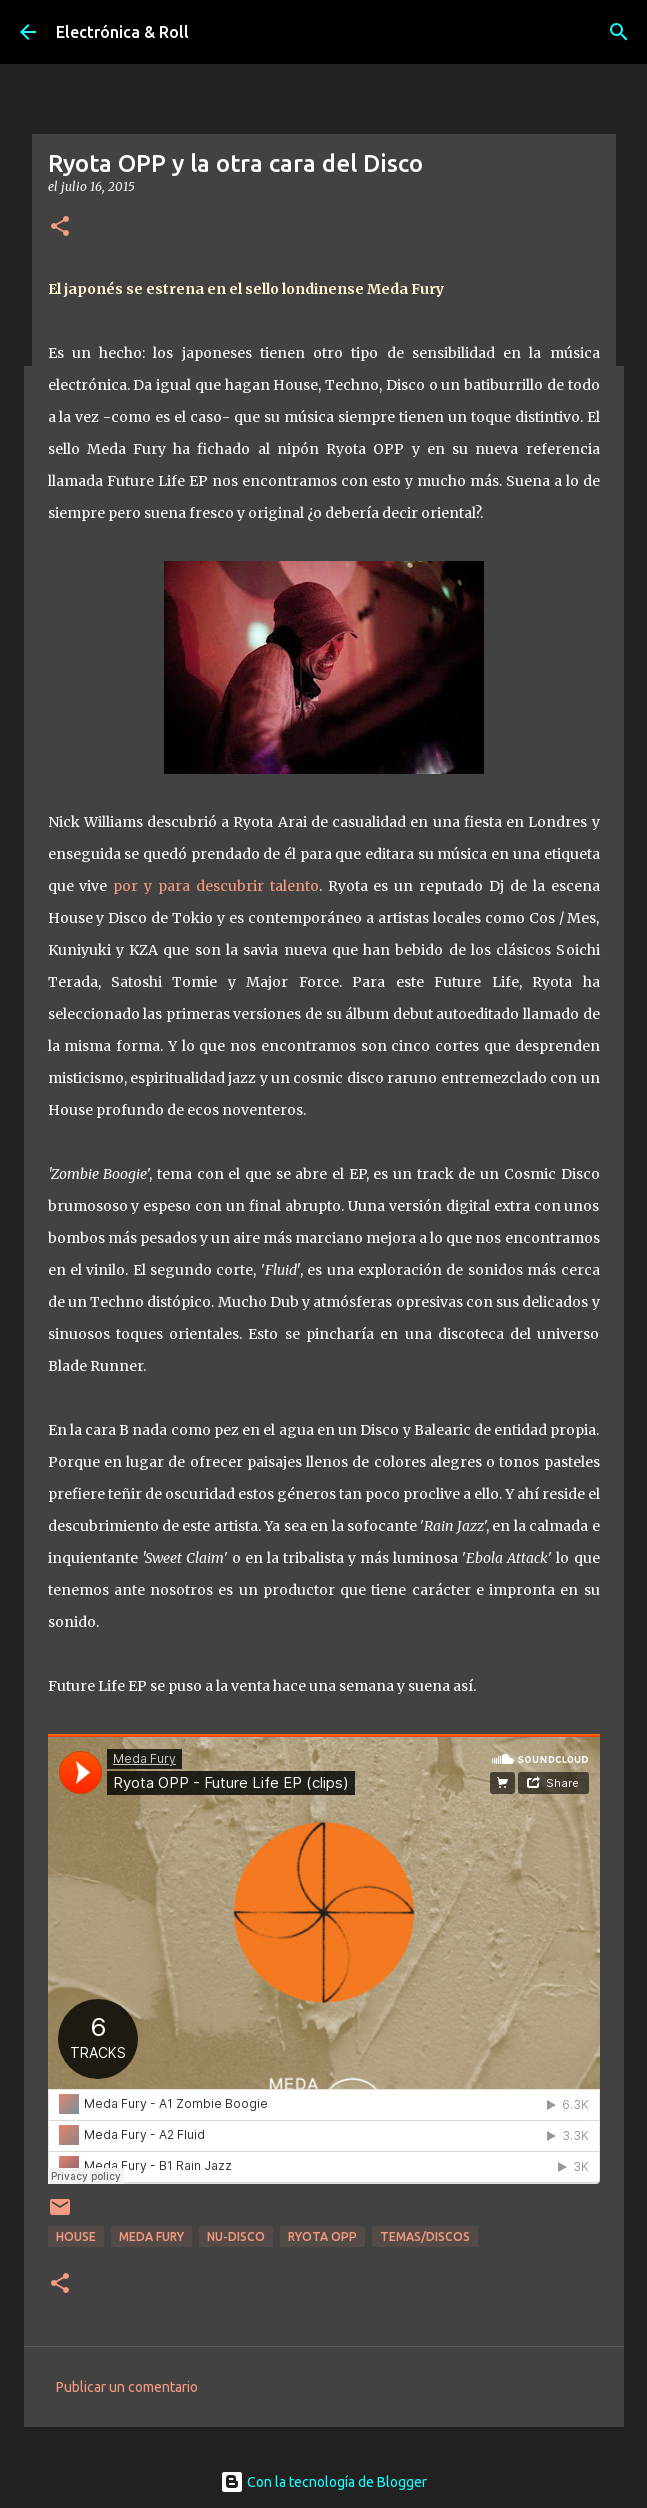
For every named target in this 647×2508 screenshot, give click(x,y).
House (76, 2236)
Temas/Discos (425, 2236)
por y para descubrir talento (215, 886)
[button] (60, 227)
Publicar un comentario (127, 2387)
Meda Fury (151, 2236)
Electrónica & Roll (122, 32)
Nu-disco (236, 2236)
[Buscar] (619, 32)
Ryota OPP (322, 2236)
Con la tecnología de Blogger (323, 2482)
